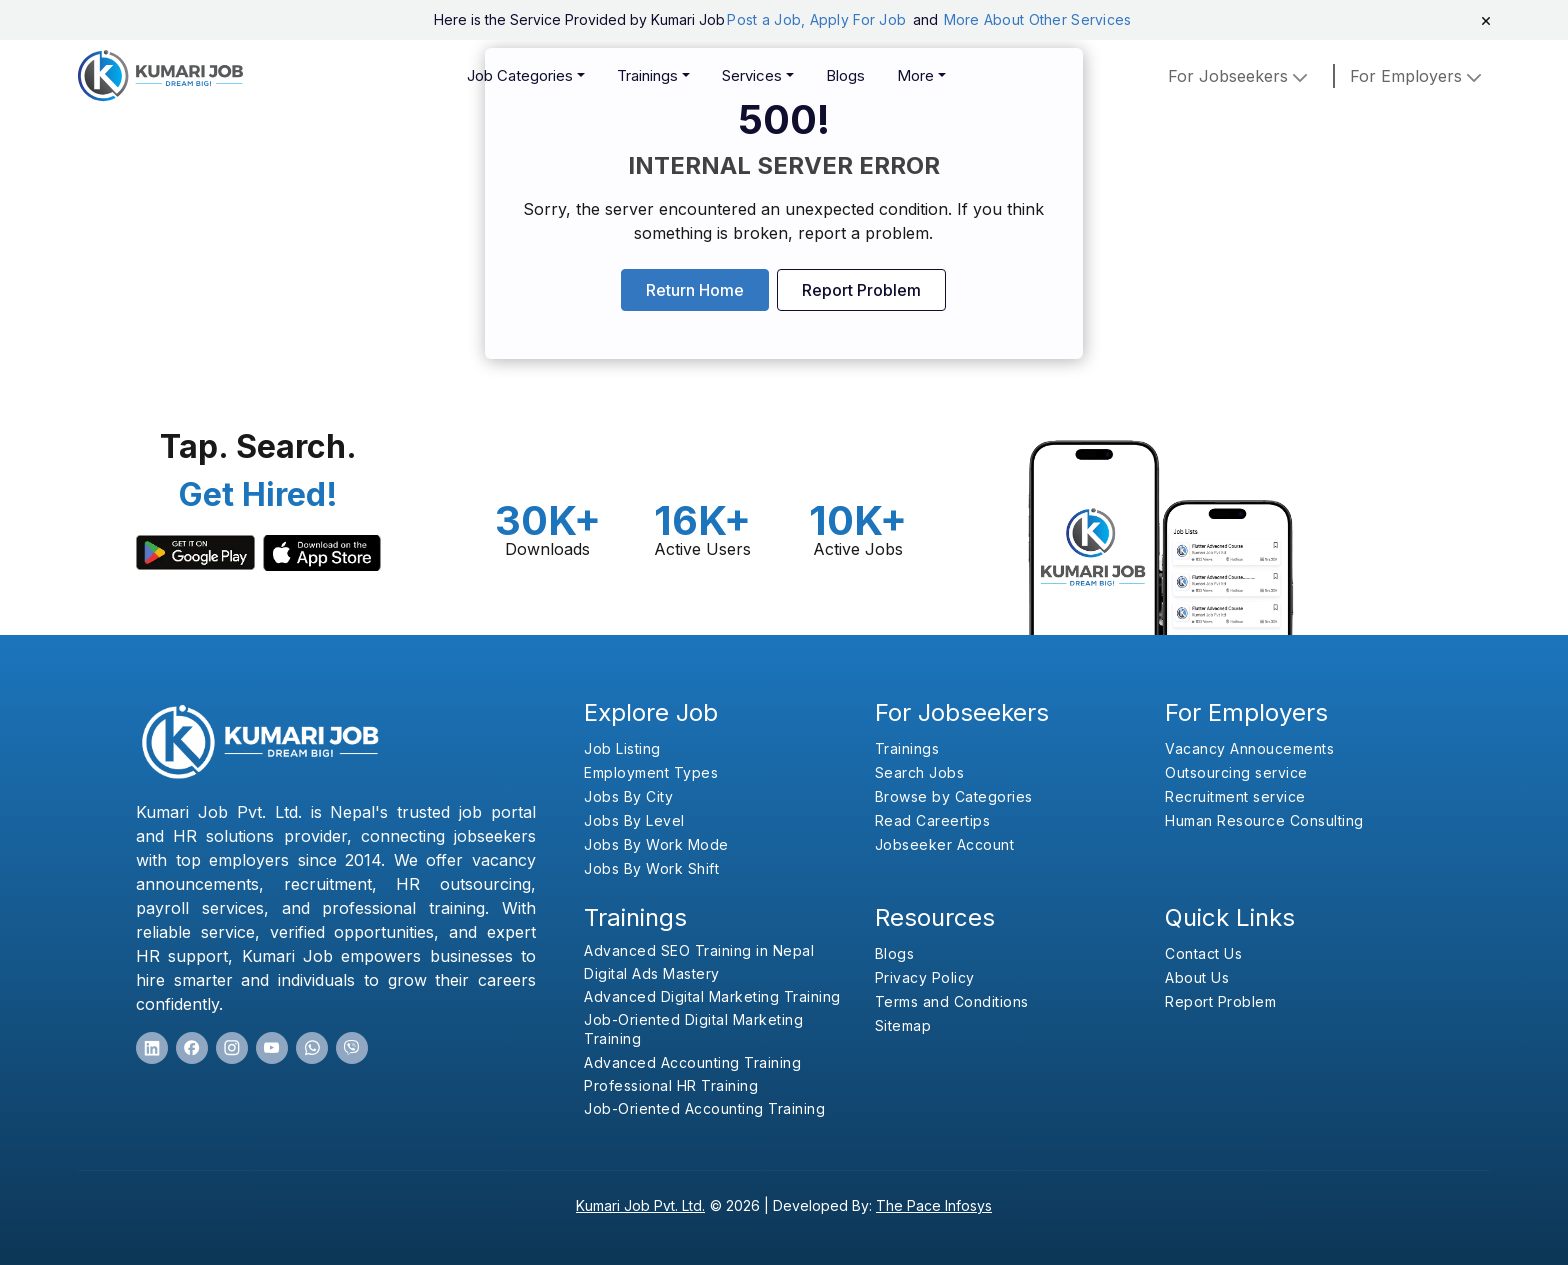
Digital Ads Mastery (652, 973)
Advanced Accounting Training (692, 1062)
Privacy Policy (925, 977)
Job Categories (520, 75)
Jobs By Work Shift (651, 868)
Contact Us (1203, 953)
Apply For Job (860, 19)
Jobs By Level (634, 820)
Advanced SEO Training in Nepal (699, 950)
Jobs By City (628, 796)
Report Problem (861, 290)
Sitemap (903, 1025)
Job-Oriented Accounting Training (704, 1108)
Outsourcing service (1236, 772)
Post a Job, (766, 19)
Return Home (695, 290)
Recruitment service (1235, 796)
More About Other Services (1038, 19)
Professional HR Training (671, 1085)
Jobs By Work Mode (656, 844)
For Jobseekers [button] (1240, 76)
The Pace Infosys (934, 1205)
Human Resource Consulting (1264, 820)
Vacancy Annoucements (1249, 748)
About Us (1197, 977)
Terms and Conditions (952, 1001)
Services (752, 75)
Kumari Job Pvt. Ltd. (640, 1205)
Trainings (647, 75)
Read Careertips (933, 820)
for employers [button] (1418, 76)
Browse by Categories (954, 796)
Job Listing (622, 748)
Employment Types (651, 772)
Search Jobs (920, 772)
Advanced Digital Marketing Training (712, 996)
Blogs (845, 75)
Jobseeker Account (945, 844)
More (915, 75)
